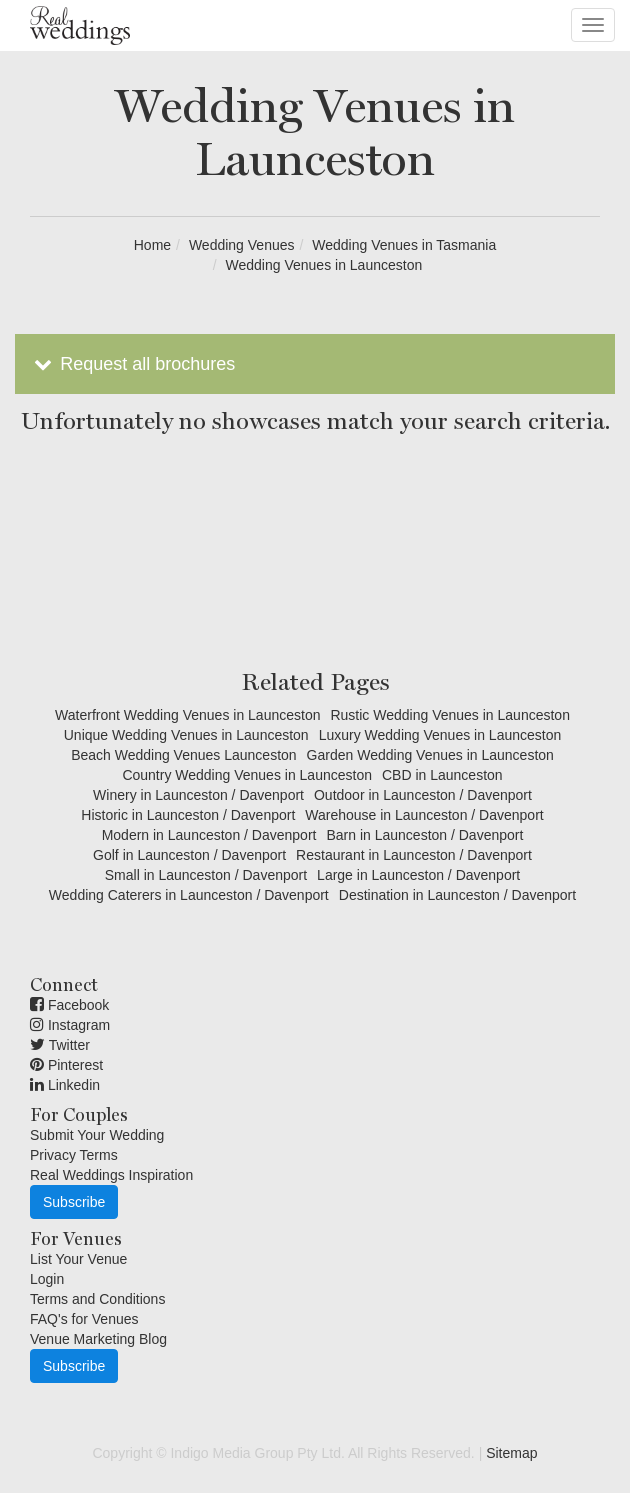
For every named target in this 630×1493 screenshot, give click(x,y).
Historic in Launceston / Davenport (188, 815)
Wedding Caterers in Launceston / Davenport (189, 895)
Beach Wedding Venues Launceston (183, 755)
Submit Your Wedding (97, 1135)
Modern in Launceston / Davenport (209, 835)
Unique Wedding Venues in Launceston (186, 735)
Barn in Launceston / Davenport (424, 835)
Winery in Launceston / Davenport (198, 795)
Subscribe (74, 1202)
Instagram (70, 1025)
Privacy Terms (74, 1155)
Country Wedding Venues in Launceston (247, 775)
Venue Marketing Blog (98, 1339)
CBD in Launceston (442, 775)
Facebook (69, 1005)
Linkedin (65, 1085)
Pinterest (66, 1065)
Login (47, 1279)
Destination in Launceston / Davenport (457, 895)
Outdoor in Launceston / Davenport (423, 795)
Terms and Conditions (97, 1299)
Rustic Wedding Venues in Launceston (449, 715)
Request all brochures (132, 364)
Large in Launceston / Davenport (418, 875)
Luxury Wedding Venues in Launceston (440, 735)
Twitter (60, 1045)
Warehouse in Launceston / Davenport (424, 815)
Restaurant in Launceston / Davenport (414, 855)
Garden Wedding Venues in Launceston (430, 755)
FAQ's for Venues (84, 1319)
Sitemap (511, 1453)
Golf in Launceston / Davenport (189, 855)
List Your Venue (78, 1259)
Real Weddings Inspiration (111, 1175)
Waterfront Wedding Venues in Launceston (187, 715)
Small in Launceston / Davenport (206, 875)
